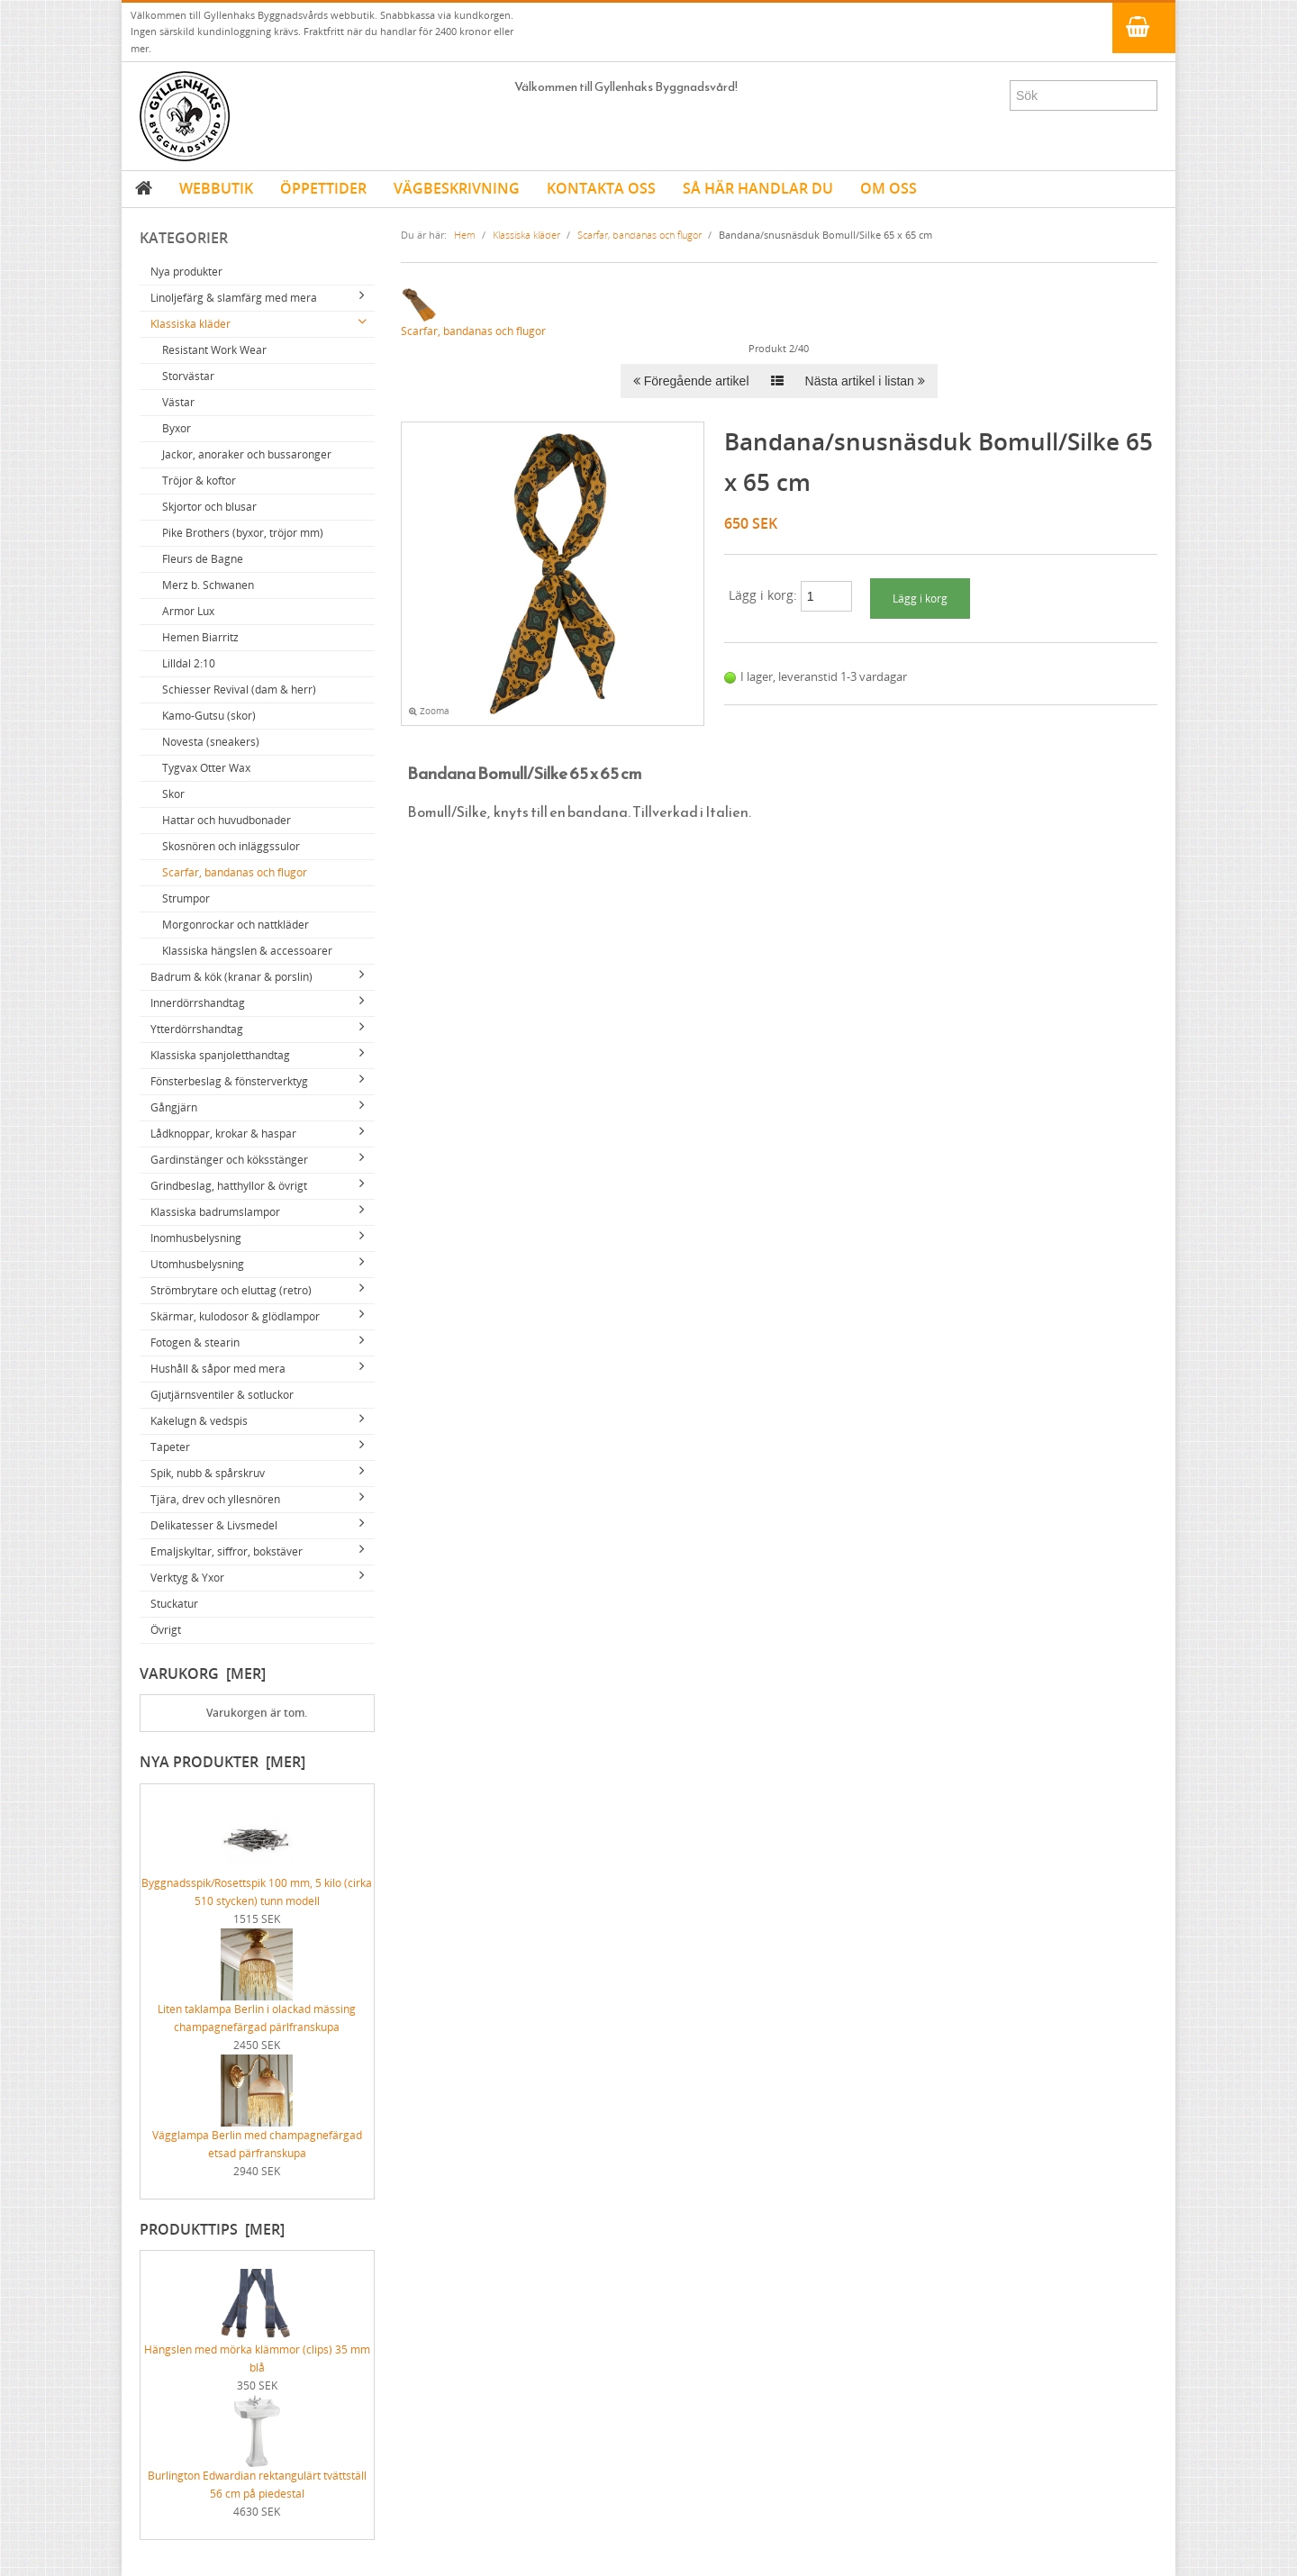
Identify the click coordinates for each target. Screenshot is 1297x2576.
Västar (178, 402)
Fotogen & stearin (195, 1342)
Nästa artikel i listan (865, 381)
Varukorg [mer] (203, 1673)
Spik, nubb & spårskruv (207, 1473)
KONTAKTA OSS (601, 188)
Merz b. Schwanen (208, 585)
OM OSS (888, 188)
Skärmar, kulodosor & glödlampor (235, 1316)
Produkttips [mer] (212, 2229)
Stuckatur (174, 1603)
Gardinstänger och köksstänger (229, 1159)
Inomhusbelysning (195, 1238)
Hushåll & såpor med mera (218, 1368)
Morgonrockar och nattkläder (235, 924)
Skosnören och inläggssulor (231, 846)
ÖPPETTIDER (323, 188)
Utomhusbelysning (197, 1264)
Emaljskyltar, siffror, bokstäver (226, 1551)
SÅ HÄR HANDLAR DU (758, 188)
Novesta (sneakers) (210, 741)
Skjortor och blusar (209, 506)
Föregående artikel (691, 381)
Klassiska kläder (190, 323)
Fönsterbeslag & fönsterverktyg (229, 1081)
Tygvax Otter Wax (206, 768)
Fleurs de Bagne (202, 559)
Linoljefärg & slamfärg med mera (233, 297)
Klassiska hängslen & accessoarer (247, 950)
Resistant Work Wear (214, 350)
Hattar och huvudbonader (226, 820)
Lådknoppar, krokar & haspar (223, 1133)
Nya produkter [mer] (222, 1762)
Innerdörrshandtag (197, 1003)
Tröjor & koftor (199, 480)
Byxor (176, 428)
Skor (173, 794)
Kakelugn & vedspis (199, 1421)
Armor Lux (188, 611)
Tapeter (170, 1447)
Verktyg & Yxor (187, 1577)
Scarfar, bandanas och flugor (234, 872)
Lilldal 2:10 (188, 663)
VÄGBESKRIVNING (457, 188)
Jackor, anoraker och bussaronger (246, 454)
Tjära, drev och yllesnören (215, 1499)
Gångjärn (173, 1107)
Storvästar (188, 376)
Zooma (429, 711)
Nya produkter (186, 271)
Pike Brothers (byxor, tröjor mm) (242, 532)
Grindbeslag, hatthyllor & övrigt (228, 1185)
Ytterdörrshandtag (196, 1029)
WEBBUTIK (216, 188)
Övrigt (165, 1629)
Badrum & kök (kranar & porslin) (231, 976)
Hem (465, 234)
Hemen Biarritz (200, 637)
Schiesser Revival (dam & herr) (239, 689)
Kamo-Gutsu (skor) (209, 715)
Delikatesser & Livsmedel (213, 1525)
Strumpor (186, 898)
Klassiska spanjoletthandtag (220, 1055)
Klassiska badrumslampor (215, 1212)
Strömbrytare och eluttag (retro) (231, 1290)
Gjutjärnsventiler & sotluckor (222, 1394)
